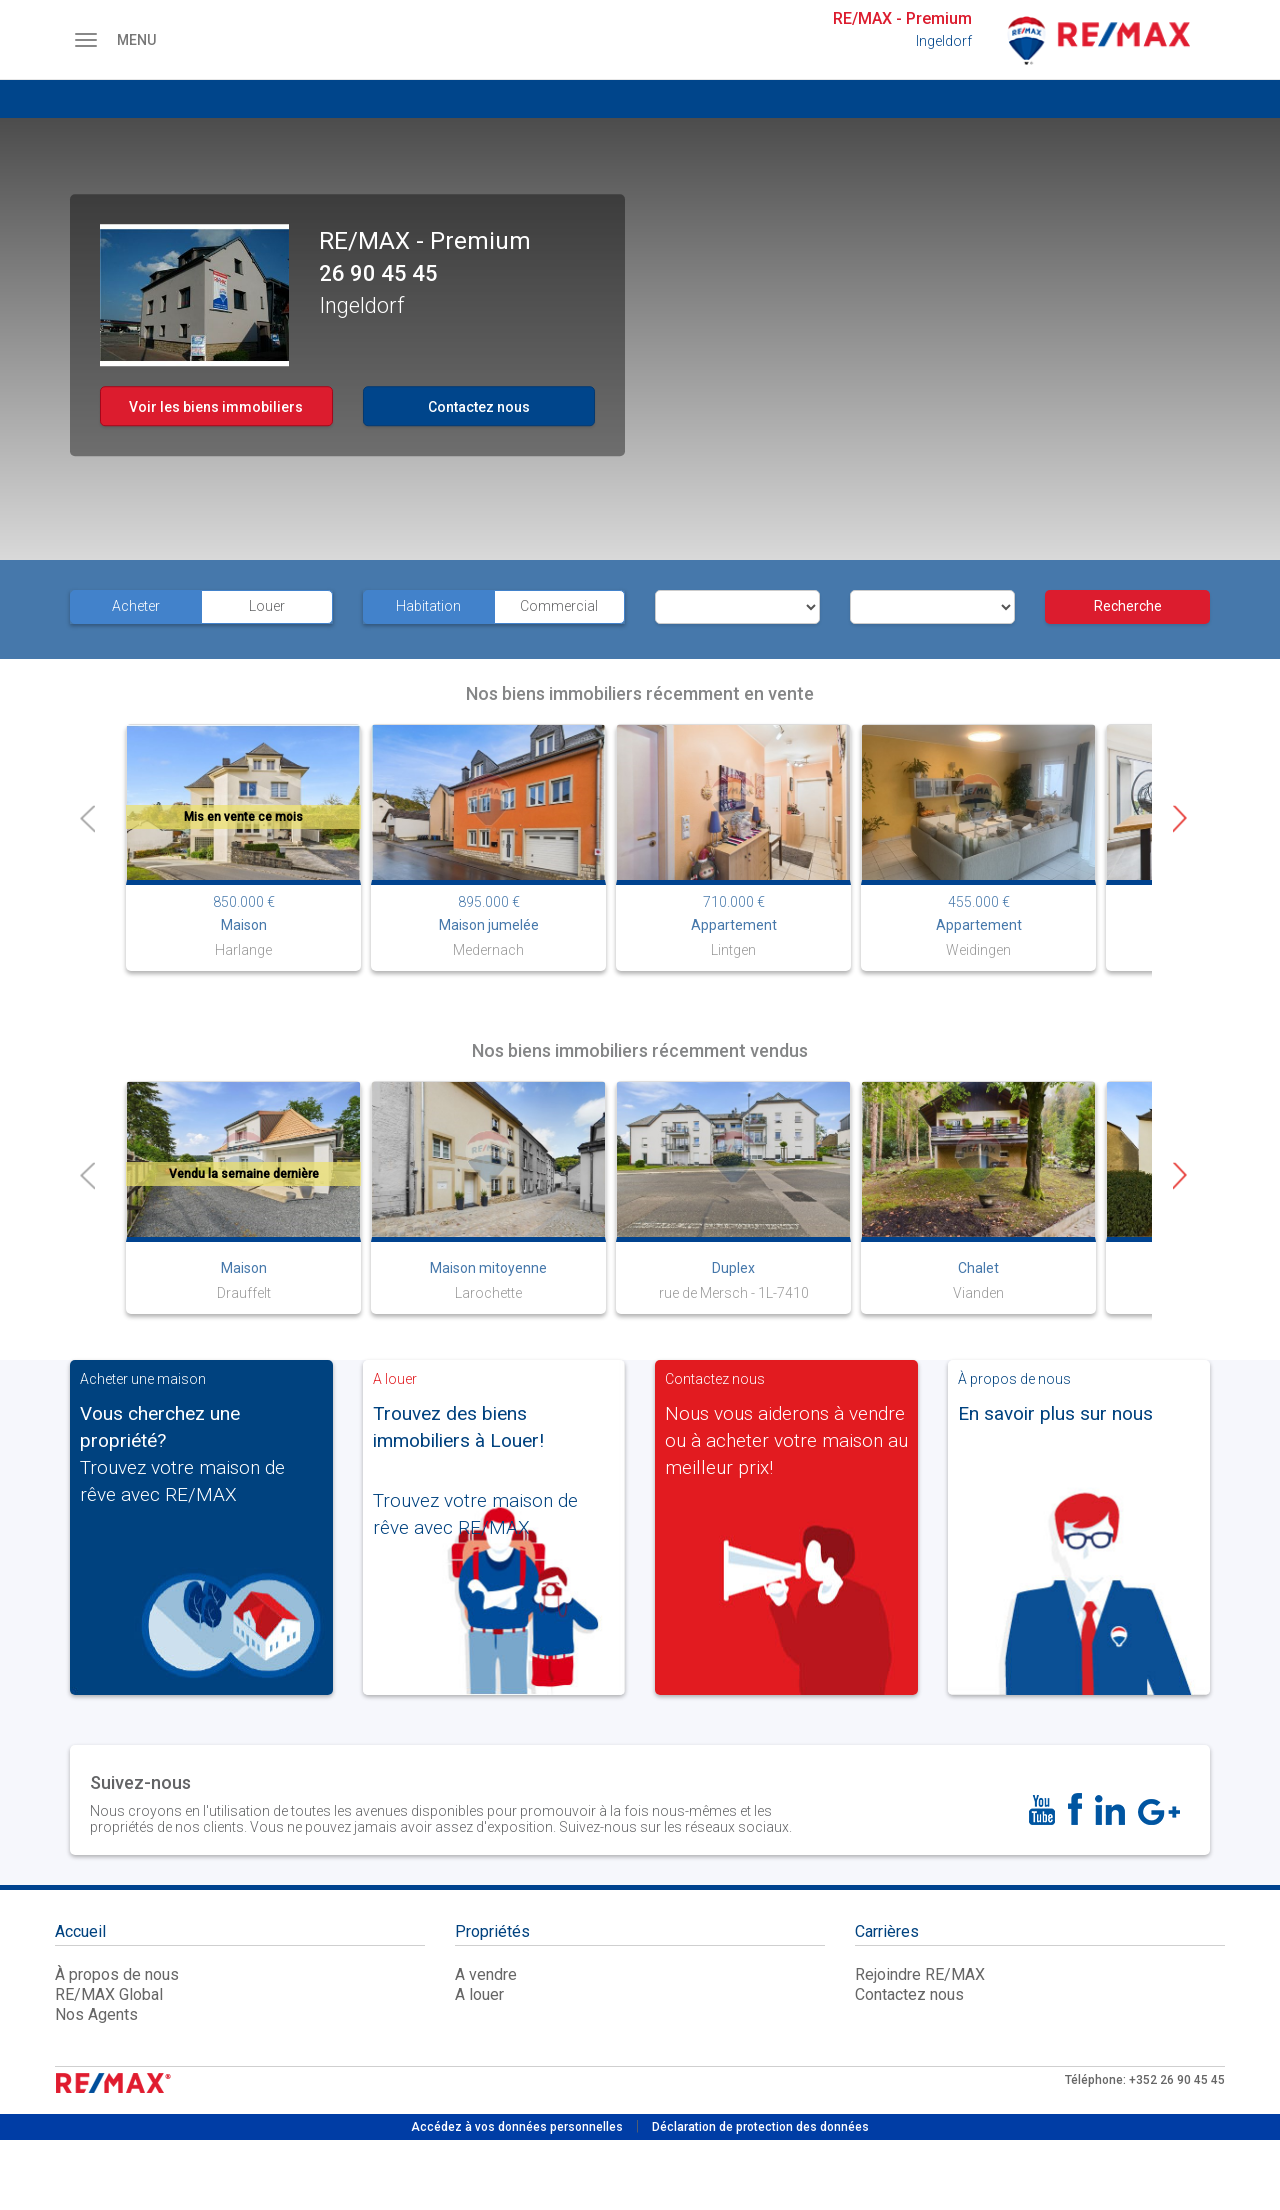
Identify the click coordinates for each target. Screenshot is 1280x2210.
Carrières (887, 1933)
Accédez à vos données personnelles (517, 2127)
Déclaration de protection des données (760, 2127)
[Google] (1159, 1812)
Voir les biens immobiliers (216, 407)
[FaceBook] (1075, 1809)
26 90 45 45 (378, 274)
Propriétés (492, 1933)
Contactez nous (479, 407)
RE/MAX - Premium (902, 18)
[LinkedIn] (1110, 1810)
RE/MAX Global (109, 1994)
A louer (479, 1994)
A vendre (486, 1974)
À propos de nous (117, 1974)
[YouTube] (1042, 1810)
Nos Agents (96, 2014)
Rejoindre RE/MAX (920, 1974)
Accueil (80, 1933)
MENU (105, 40)
